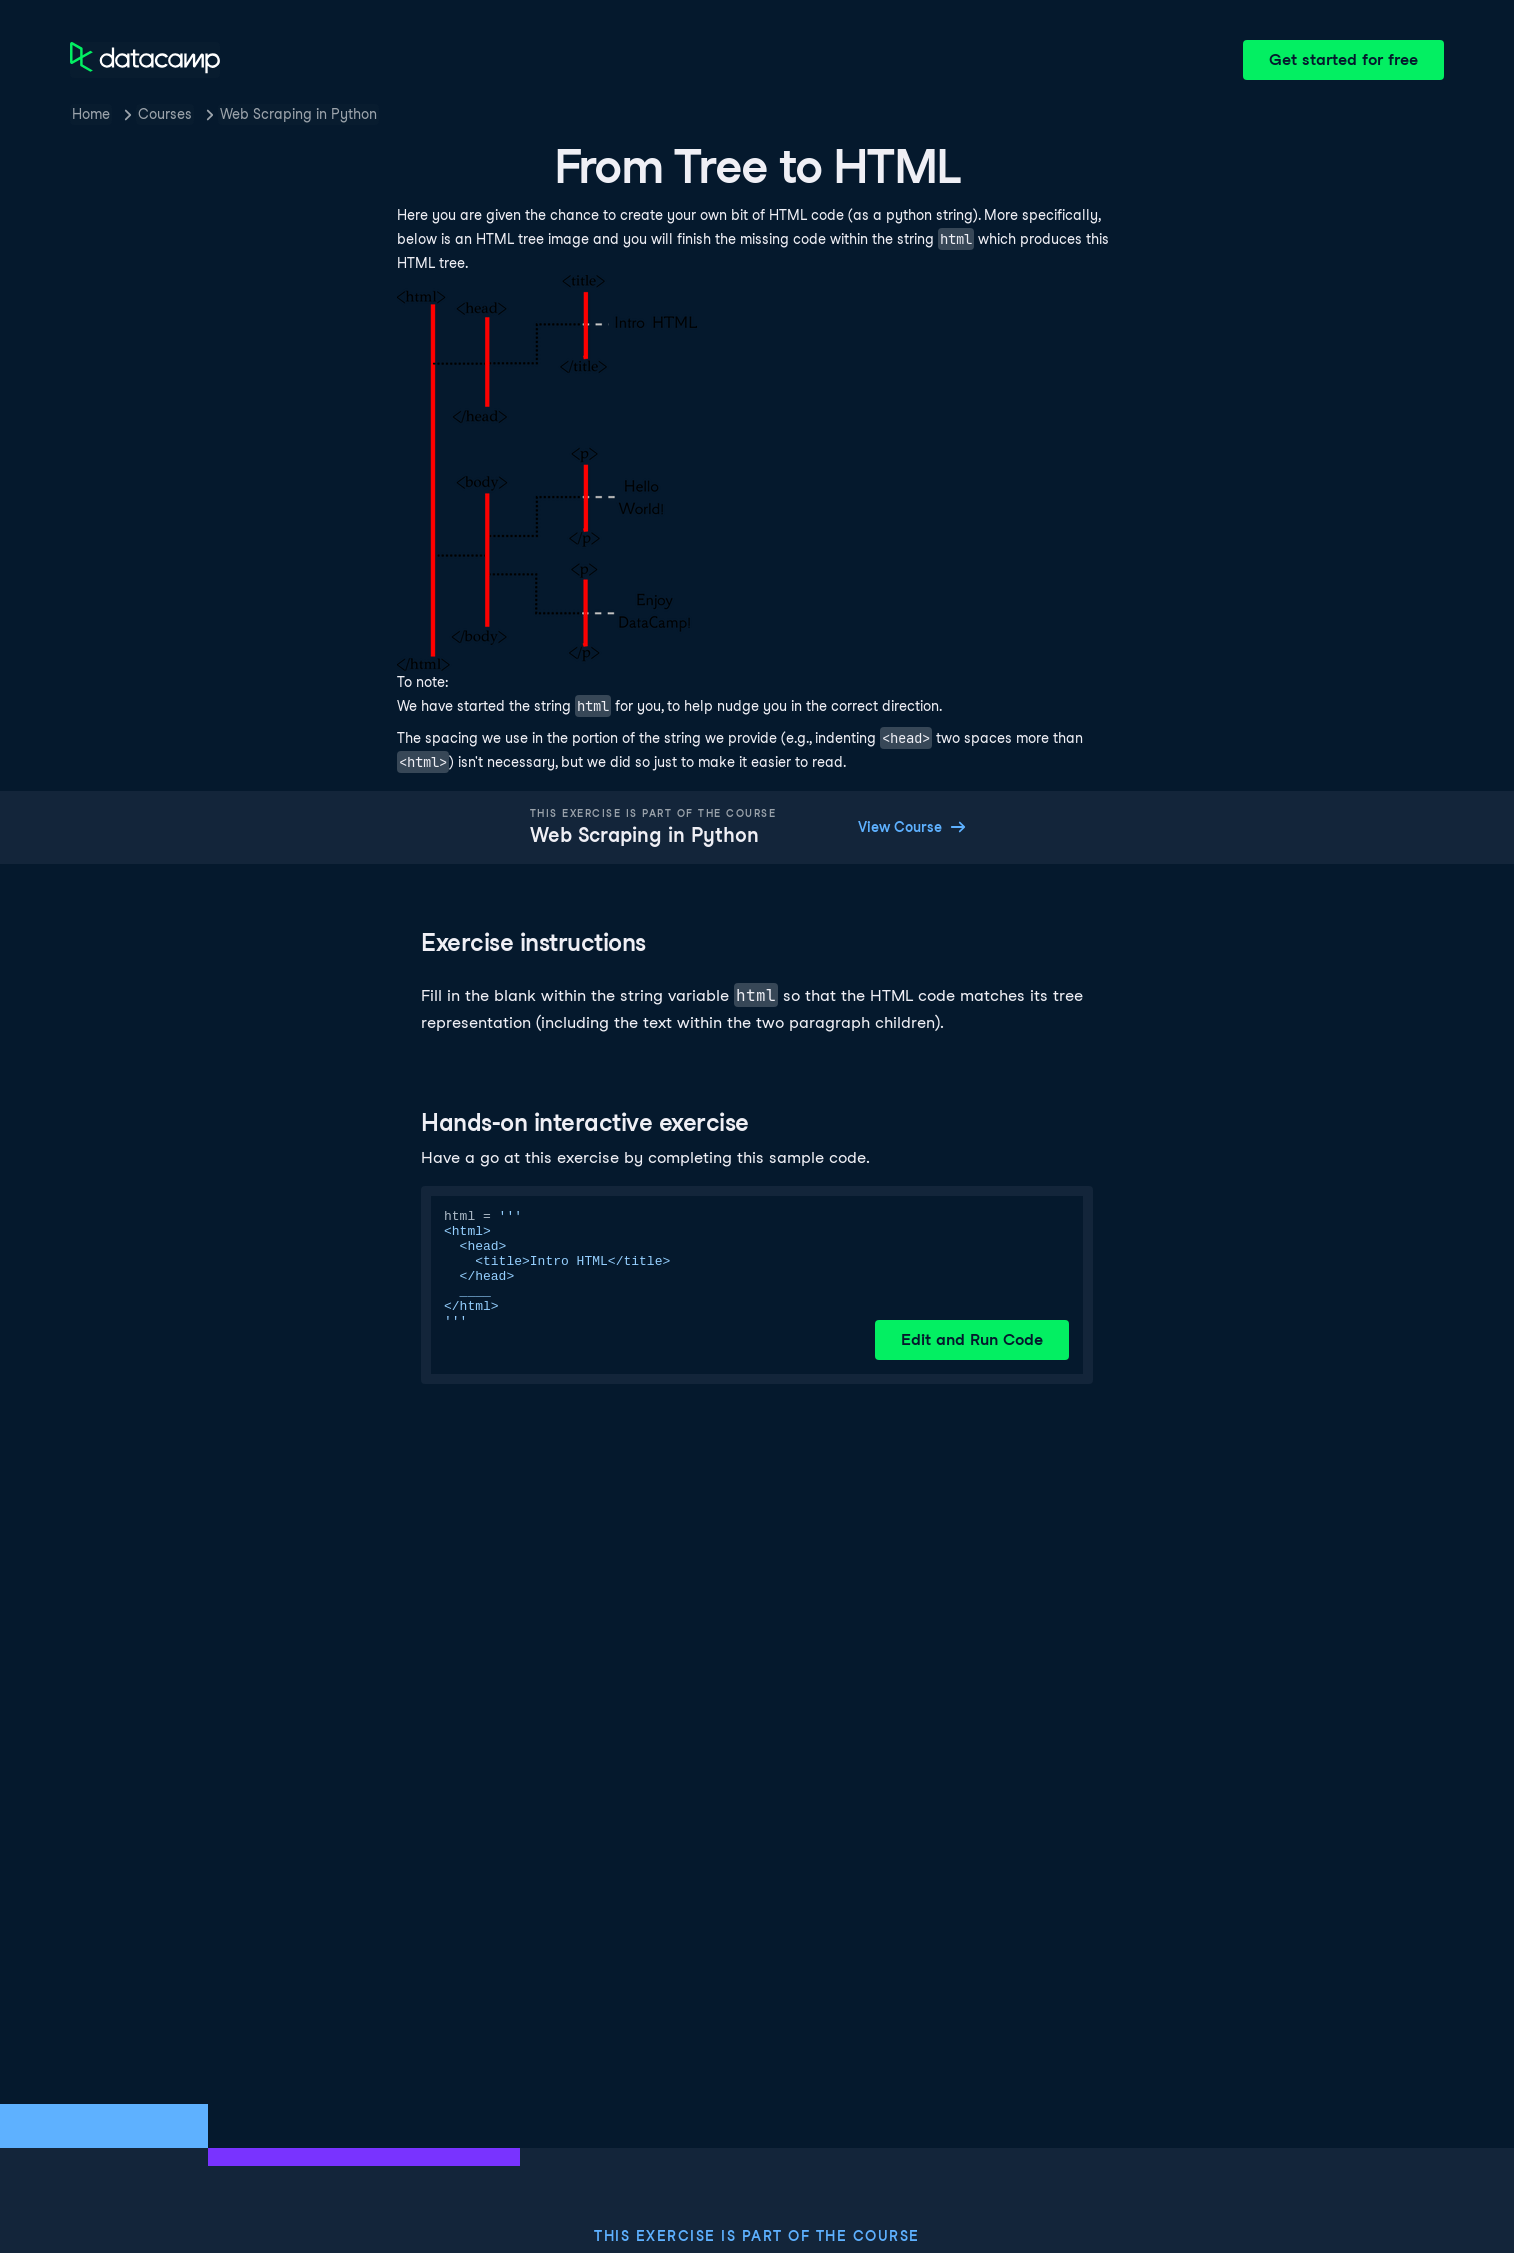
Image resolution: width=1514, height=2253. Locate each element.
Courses (165, 114)
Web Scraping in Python (298, 114)
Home (91, 114)
